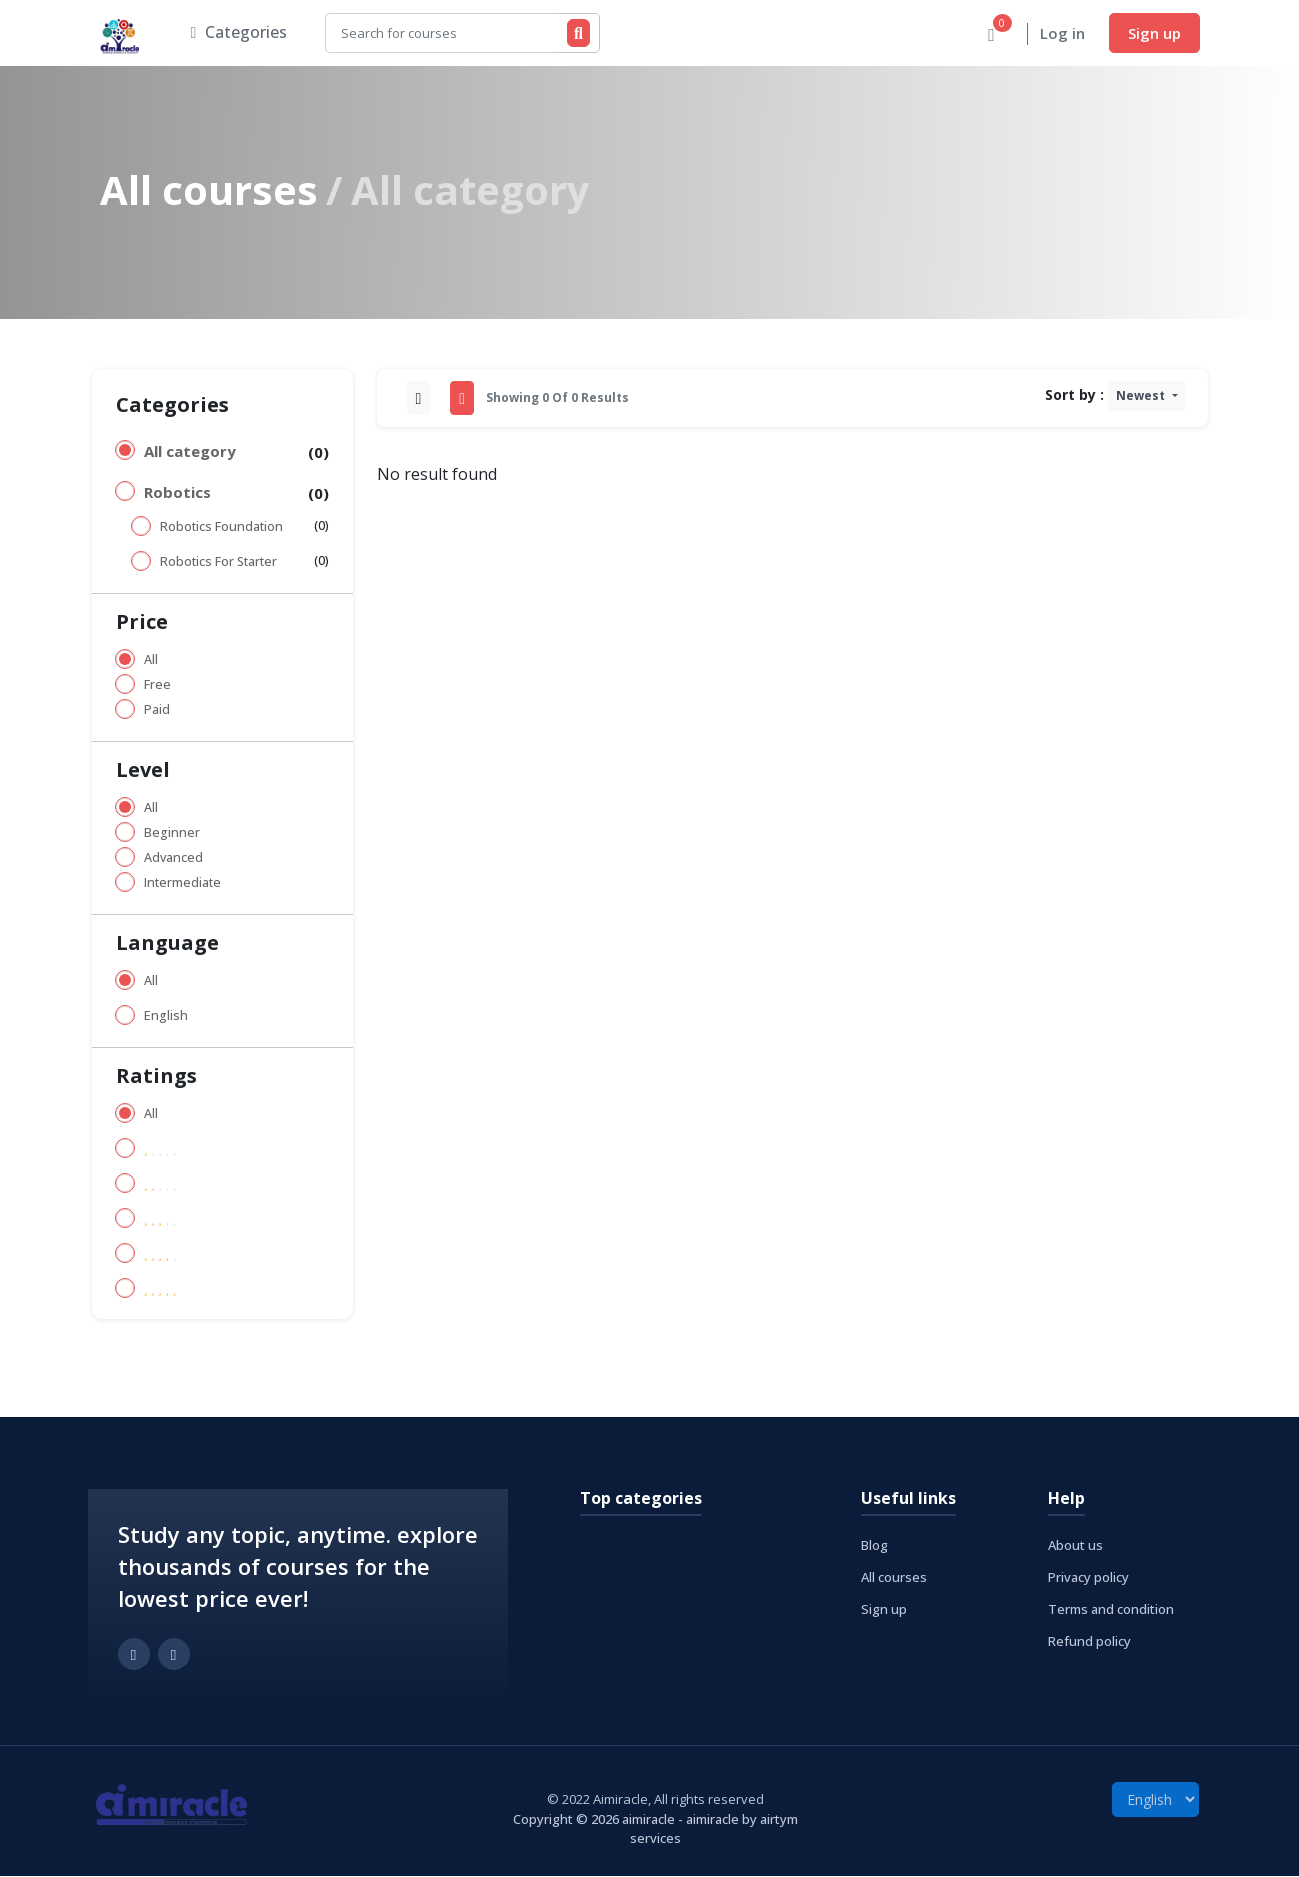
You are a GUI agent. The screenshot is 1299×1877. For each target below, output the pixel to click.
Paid (157, 710)
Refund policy (1089, 1642)
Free (157, 685)
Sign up (1154, 33)
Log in (1062, 34)
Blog (874, 1546)
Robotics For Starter (218, 562)
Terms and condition (1111, 1610)
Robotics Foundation (221, 527)
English (166, 1016)
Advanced (173, 858)
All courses (209, 190)
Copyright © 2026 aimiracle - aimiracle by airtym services (655, 1830)
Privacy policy (1088, 1578)
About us (1075, 1546)
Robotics (177, 493)
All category (190, 452)
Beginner (172, 833)
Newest (1142, 396)
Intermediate (182, 883)
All (151, 660)
